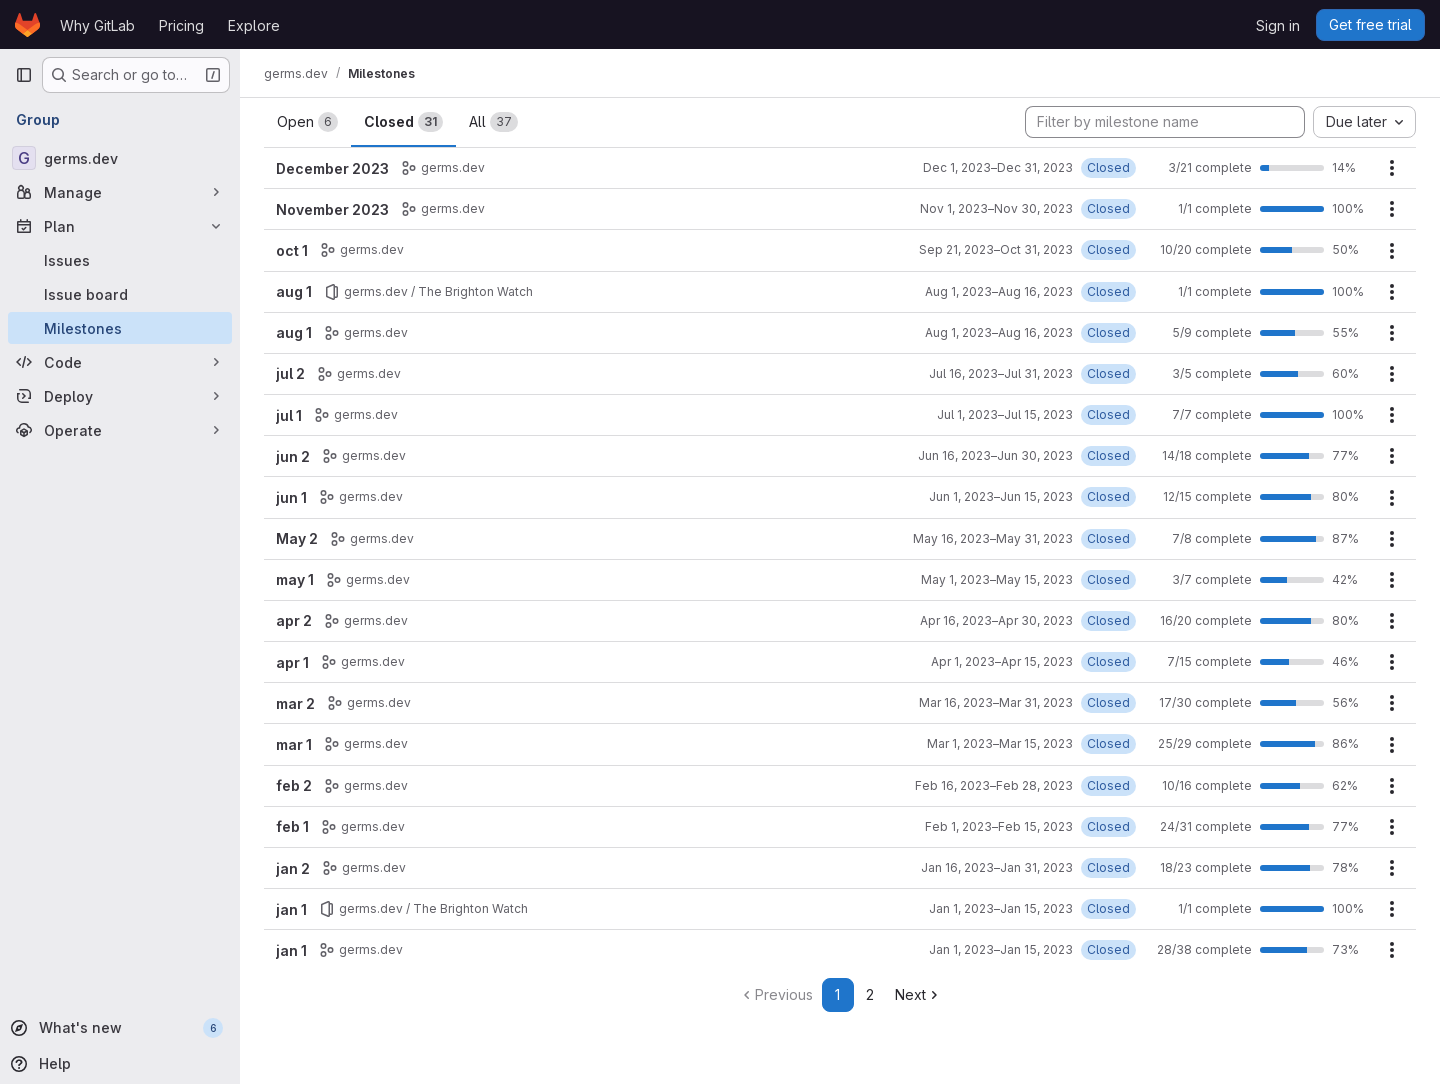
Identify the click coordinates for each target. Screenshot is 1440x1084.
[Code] (120, 362)
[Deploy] (120, 396)
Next (918, 994)
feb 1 (292, 826)
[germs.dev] (120, 158)
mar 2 (295, 703)
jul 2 (290, 373)
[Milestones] (120, 328)
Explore (254, 25)
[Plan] (120, 226)
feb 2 (294, 785)
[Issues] (120, 260)
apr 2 (294, 620)
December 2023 (332, 168)
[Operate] (120, 430)
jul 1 (289, 415)
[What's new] (118, 1028)
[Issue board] (120, 294)
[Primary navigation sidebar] (24, 75)
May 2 (297, 538)
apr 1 (292, 662)
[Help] (118, 1064)
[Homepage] (27, 25)
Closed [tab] (403, 122)
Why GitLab (97, 25)
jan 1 (291, 909)
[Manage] (120, 192)
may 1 (295, 579)
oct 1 (292, 250)
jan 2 (293, 868)
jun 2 (293, 456)
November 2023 (332, 209)
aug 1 (294, 291)
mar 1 (294, 744)
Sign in (1278, 25)
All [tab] (493, 122)
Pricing (181, 25)
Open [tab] (307, 122)
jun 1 (291, 497)
